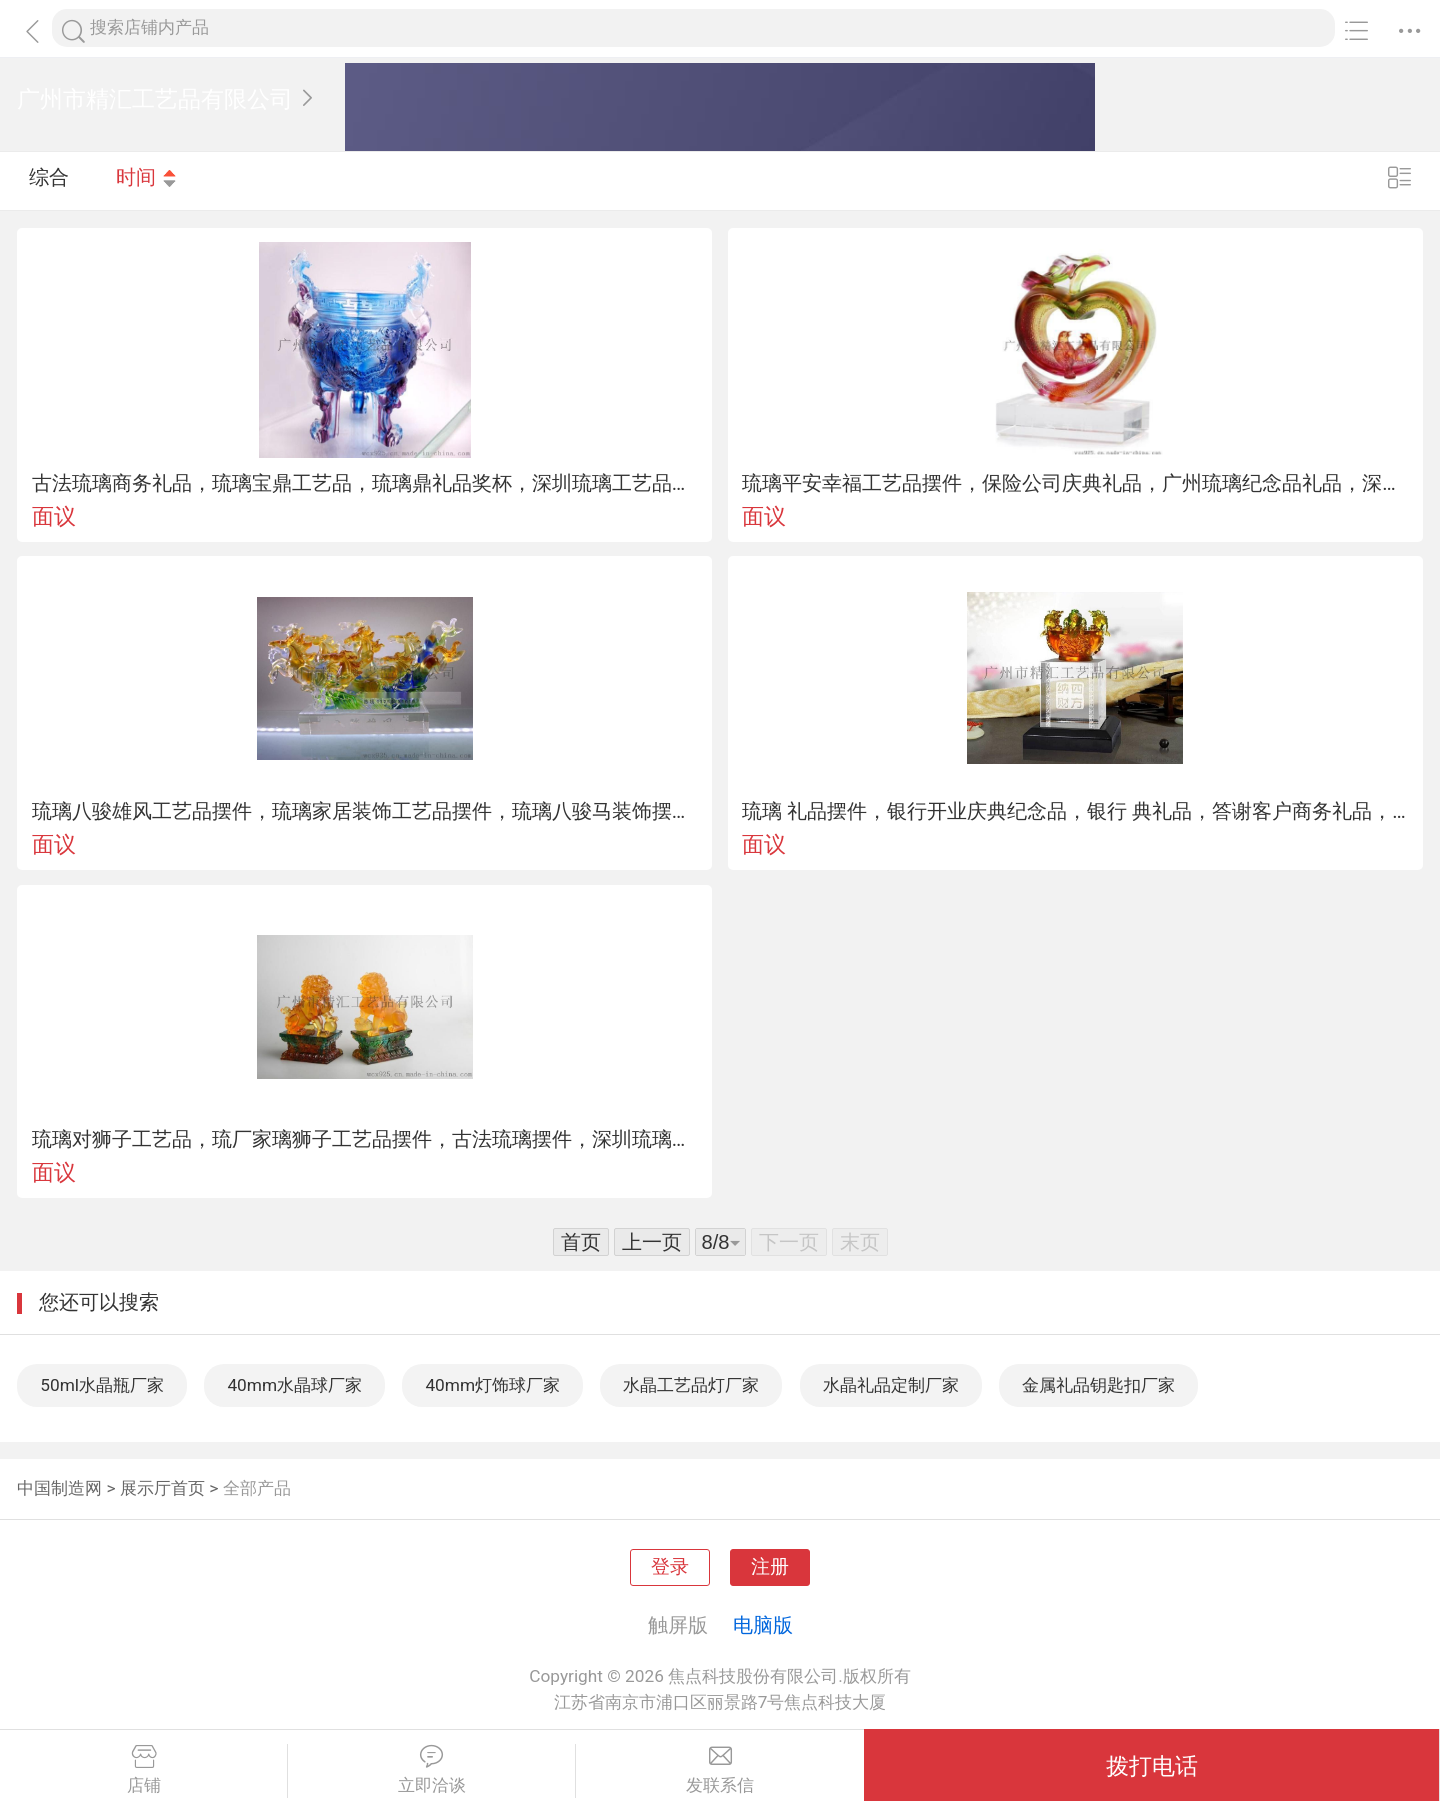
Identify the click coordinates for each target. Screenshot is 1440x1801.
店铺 (143, 1770)
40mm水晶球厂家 (294, 1385)
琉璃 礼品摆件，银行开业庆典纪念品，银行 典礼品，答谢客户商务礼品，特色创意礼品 (1075, 811)
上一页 (652, 1242)
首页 (581, 1242)
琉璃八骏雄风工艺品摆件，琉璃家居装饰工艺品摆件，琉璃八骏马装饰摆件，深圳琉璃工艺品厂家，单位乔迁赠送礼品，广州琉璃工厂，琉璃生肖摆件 (365, 811)
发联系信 (720, 1770)
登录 (670, 1567)
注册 (770, 1567)
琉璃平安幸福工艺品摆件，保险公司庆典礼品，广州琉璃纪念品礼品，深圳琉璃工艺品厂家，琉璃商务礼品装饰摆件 (1075, 483)
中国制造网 (59, 1488)
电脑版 (763, 1625)
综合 (49, 180)
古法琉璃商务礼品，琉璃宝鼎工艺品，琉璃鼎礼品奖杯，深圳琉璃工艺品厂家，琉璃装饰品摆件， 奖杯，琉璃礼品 (365, 483)
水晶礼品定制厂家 (891, 1385)
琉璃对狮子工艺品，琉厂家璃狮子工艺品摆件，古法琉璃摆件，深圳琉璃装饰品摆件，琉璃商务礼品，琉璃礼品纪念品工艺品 (365, 1139)
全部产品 (257, 1488)
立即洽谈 (431, 1770)
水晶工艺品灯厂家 (691, 1385)
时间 (147, 180)
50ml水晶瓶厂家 (102, 1385)
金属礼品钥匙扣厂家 (1098, 1385)
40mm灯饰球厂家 (492, 1385)
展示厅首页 (162, 1488)
